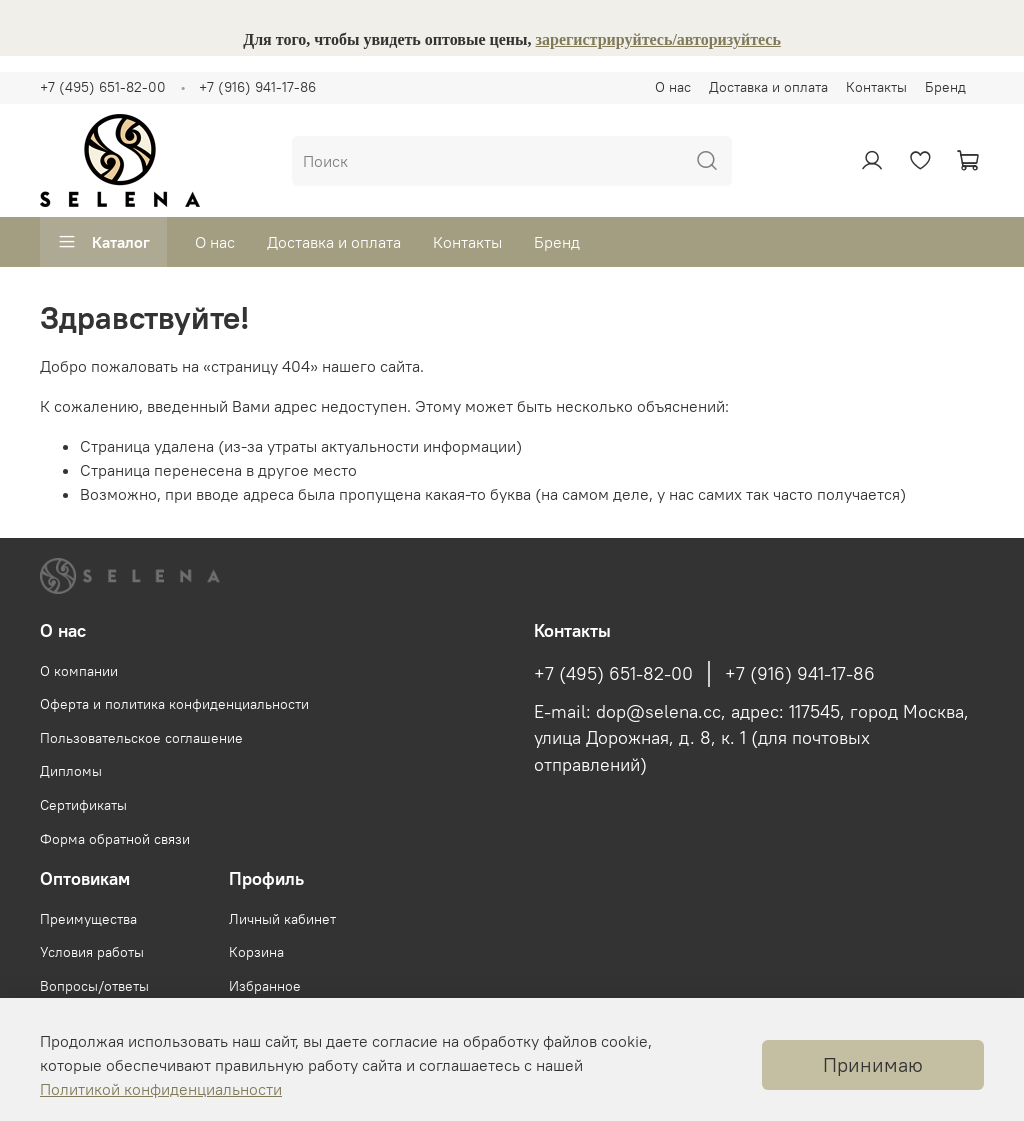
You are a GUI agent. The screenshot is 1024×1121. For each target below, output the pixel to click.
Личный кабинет (282, 919)
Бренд (945, 87)
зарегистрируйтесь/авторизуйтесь (658, 39)
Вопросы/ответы (94, 986)
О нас (673, 87)
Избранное (265, 986)
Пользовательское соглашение (141, 738)
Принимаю (873, 1064)
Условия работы (92, 952)
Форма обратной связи (115, 839)
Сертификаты (83, 805)
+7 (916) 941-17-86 (257, 87)
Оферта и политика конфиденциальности (174, 704)
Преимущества (88, 919)
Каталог (103, 242)
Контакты (876, 87)
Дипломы (71, 771)
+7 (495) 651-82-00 (103, 87)
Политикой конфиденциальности (161, 1089)
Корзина (256, 952)
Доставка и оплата (768, 87)
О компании (79, 671)
